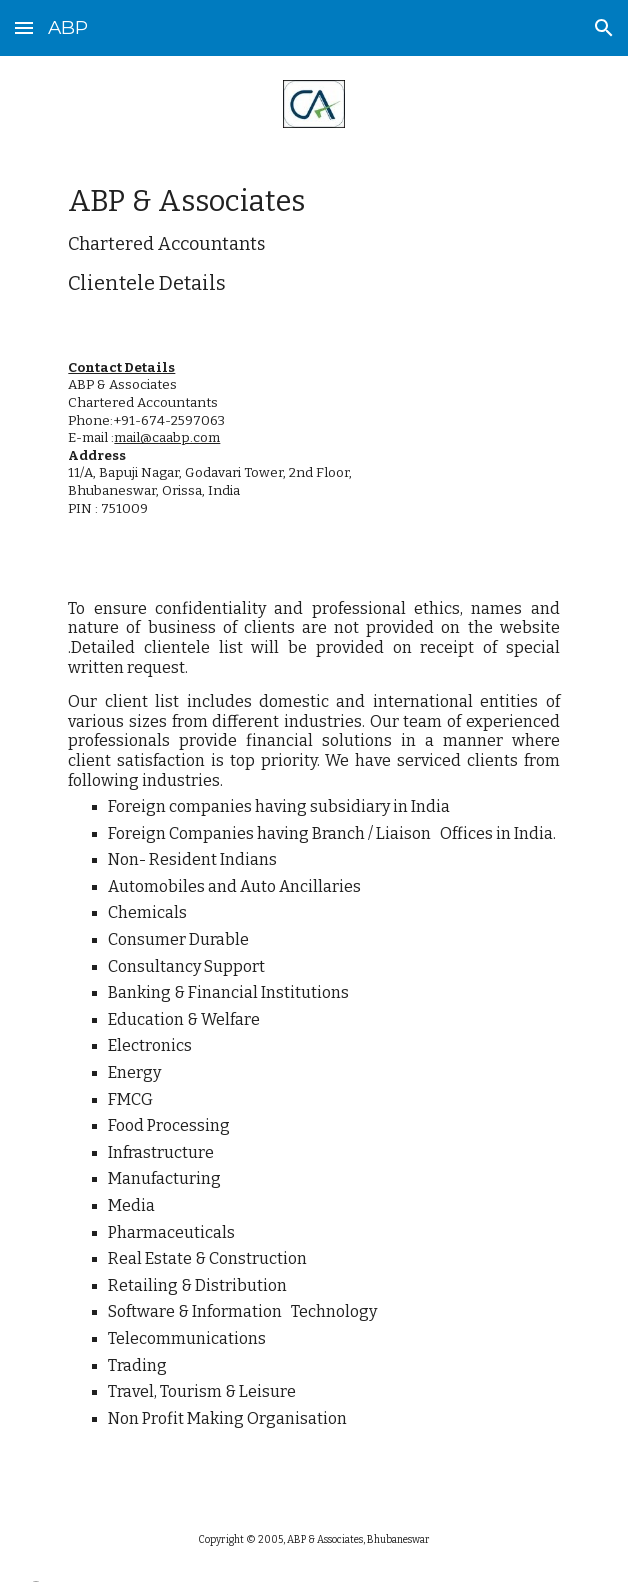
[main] (313, 239)
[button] (24, 27)
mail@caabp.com (167, 438)
